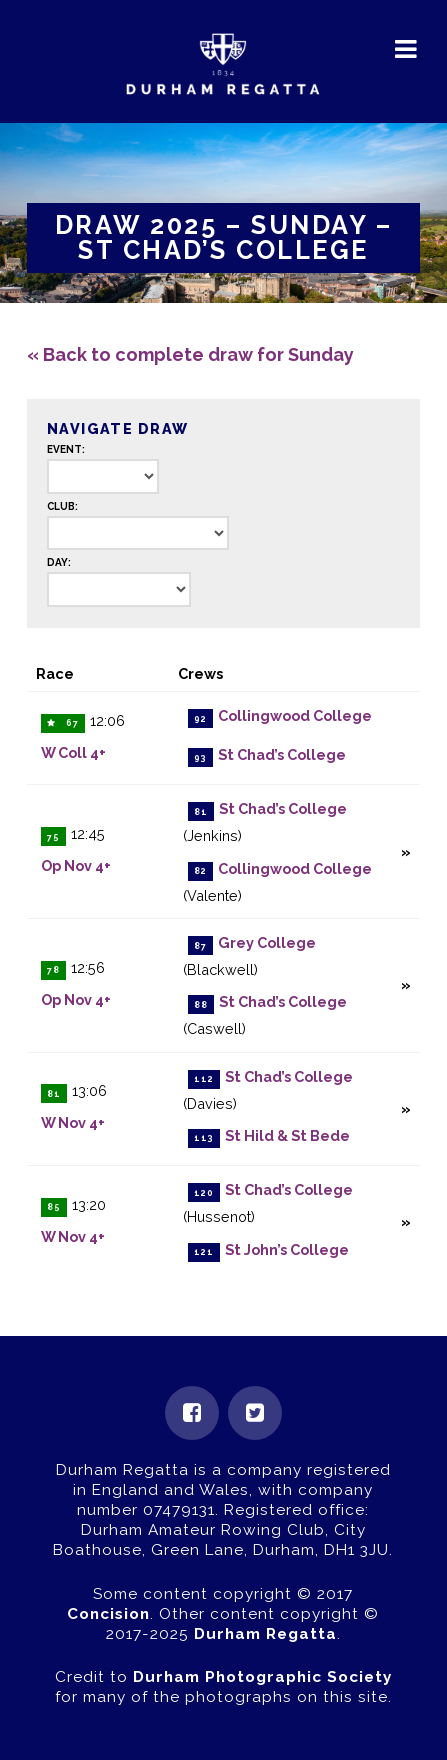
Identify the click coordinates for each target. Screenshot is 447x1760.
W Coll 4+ (73, 752)
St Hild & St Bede (287, 1135)
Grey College (267, 943)
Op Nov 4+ (76, 865)
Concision (108, 1614)
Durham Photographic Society (262, 1677)
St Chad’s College (282, 755)
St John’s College (287, 1249)
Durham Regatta (265, 1634)
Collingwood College (295, 716)
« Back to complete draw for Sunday (190, 354)
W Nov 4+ (73, 1122)
